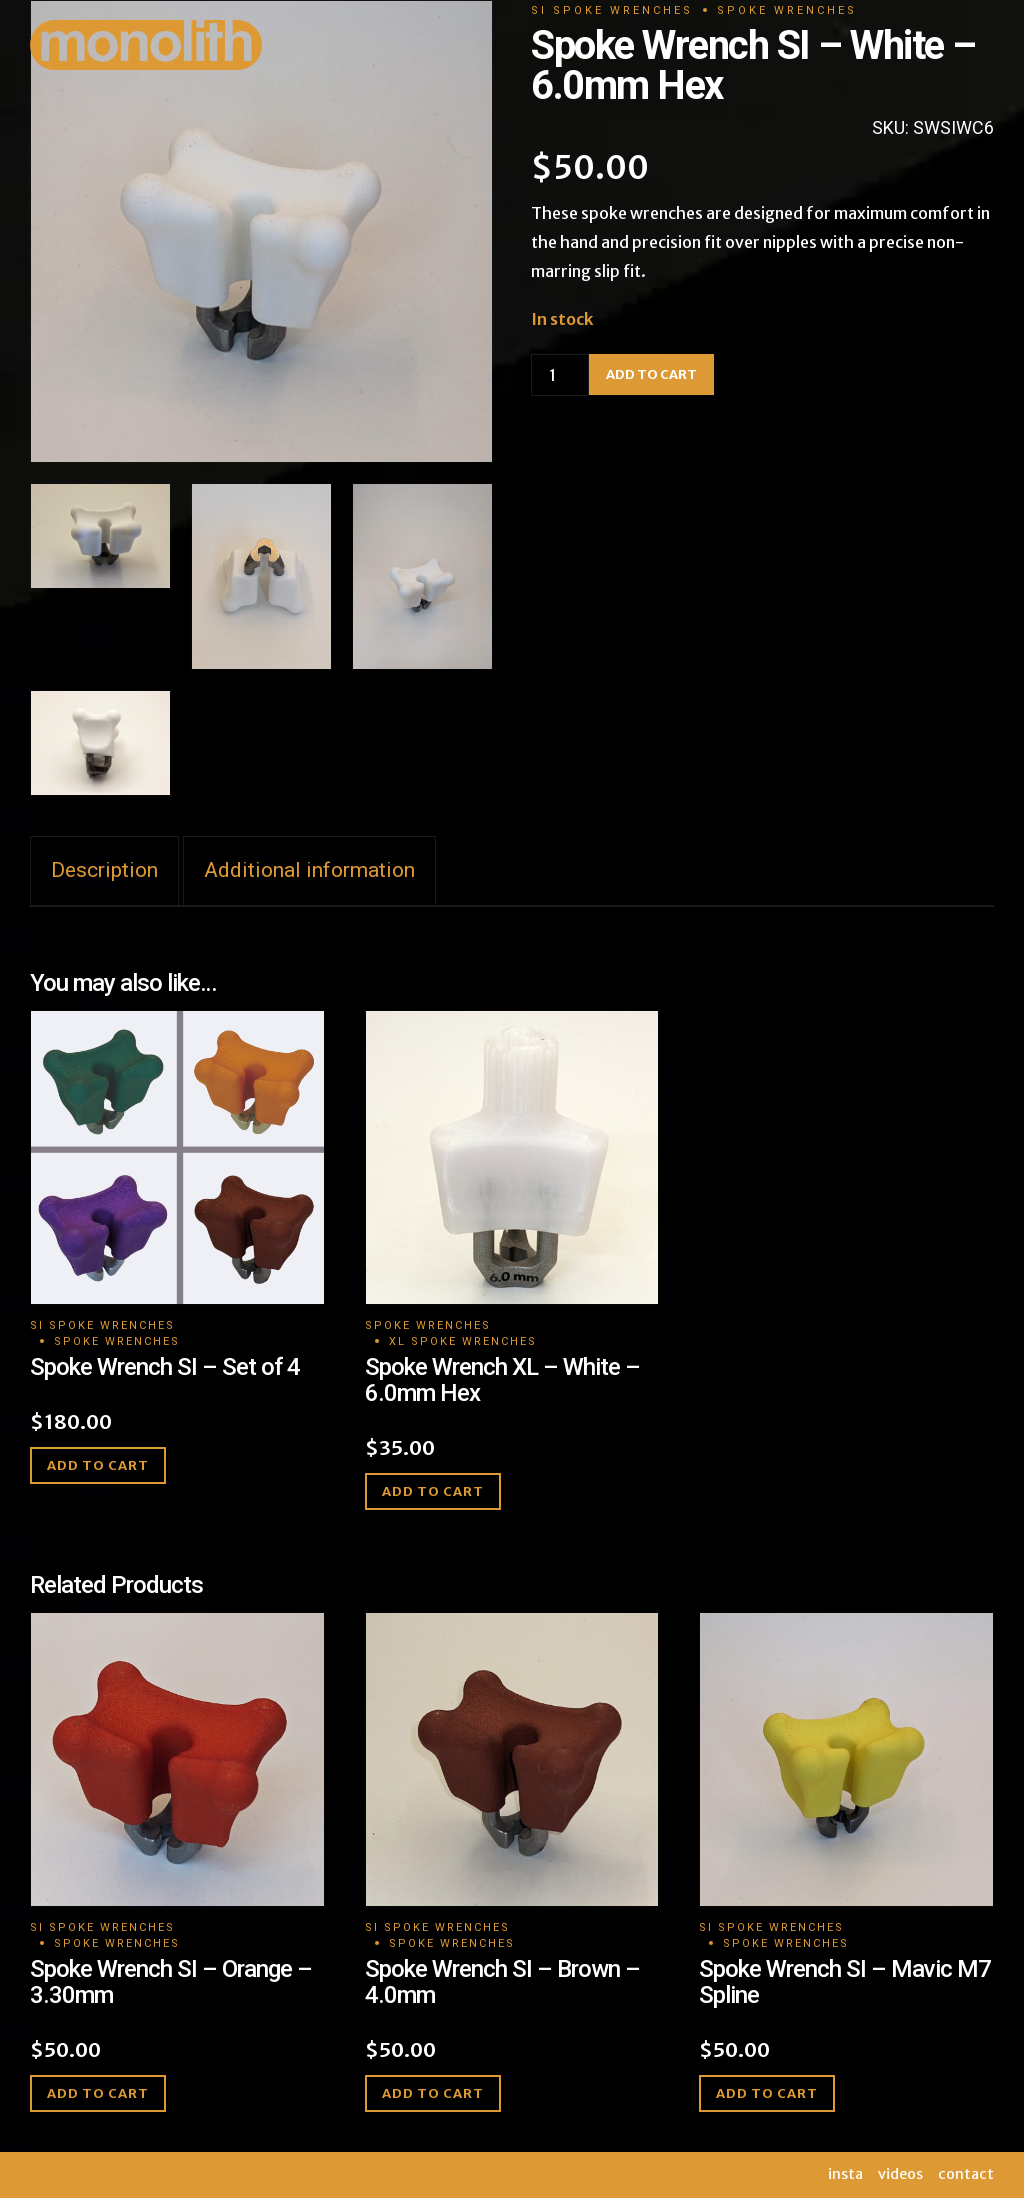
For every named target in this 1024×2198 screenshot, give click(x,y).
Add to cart (98, 1465)
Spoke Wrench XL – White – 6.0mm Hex (502, 1380)
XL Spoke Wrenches (463, 1341)
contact (966, 2174)
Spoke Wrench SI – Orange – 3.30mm (171, 1982)
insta (845, 2174)
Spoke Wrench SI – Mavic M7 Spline (845, 1982)
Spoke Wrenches (117, 1341)
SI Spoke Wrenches (102, 1325)
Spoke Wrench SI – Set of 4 (165, 1367)
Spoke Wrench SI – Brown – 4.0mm (502, 1982)
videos (900, 2174)
